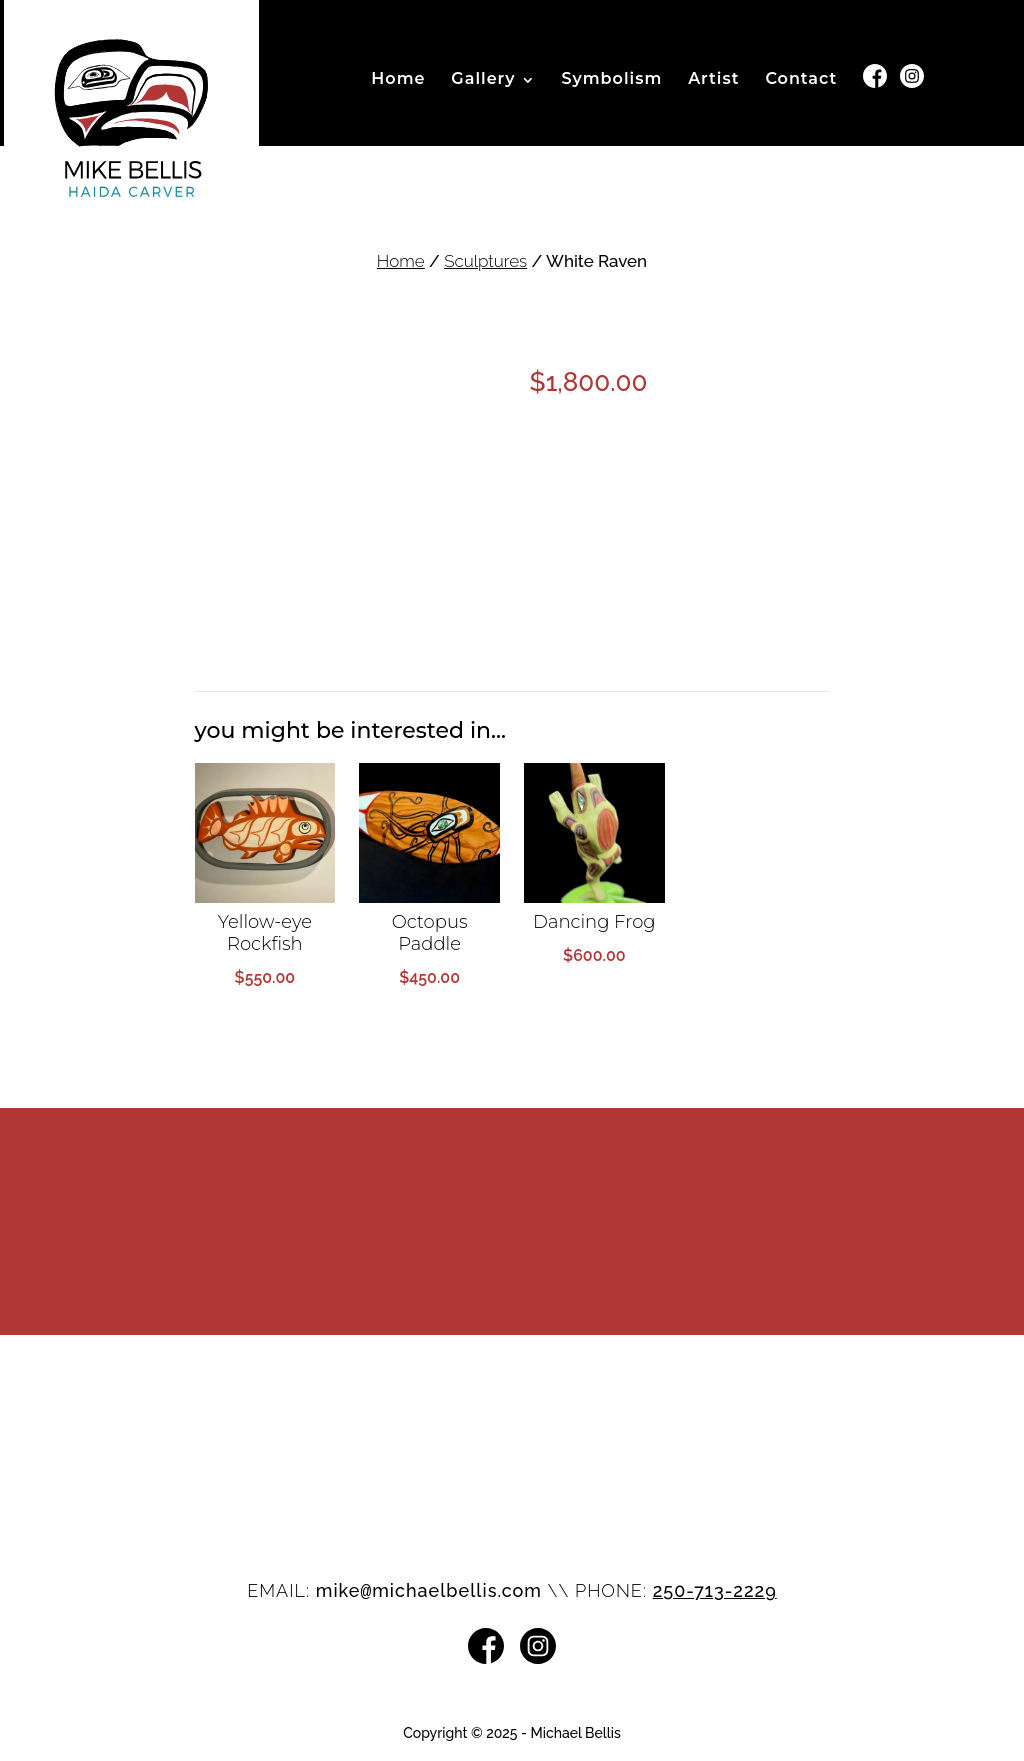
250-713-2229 (715, 1590)
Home (398, 80)
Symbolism (611, 80)
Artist (713, 80)
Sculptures (485, 261)
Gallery (483, 80)
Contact (801, 80)
